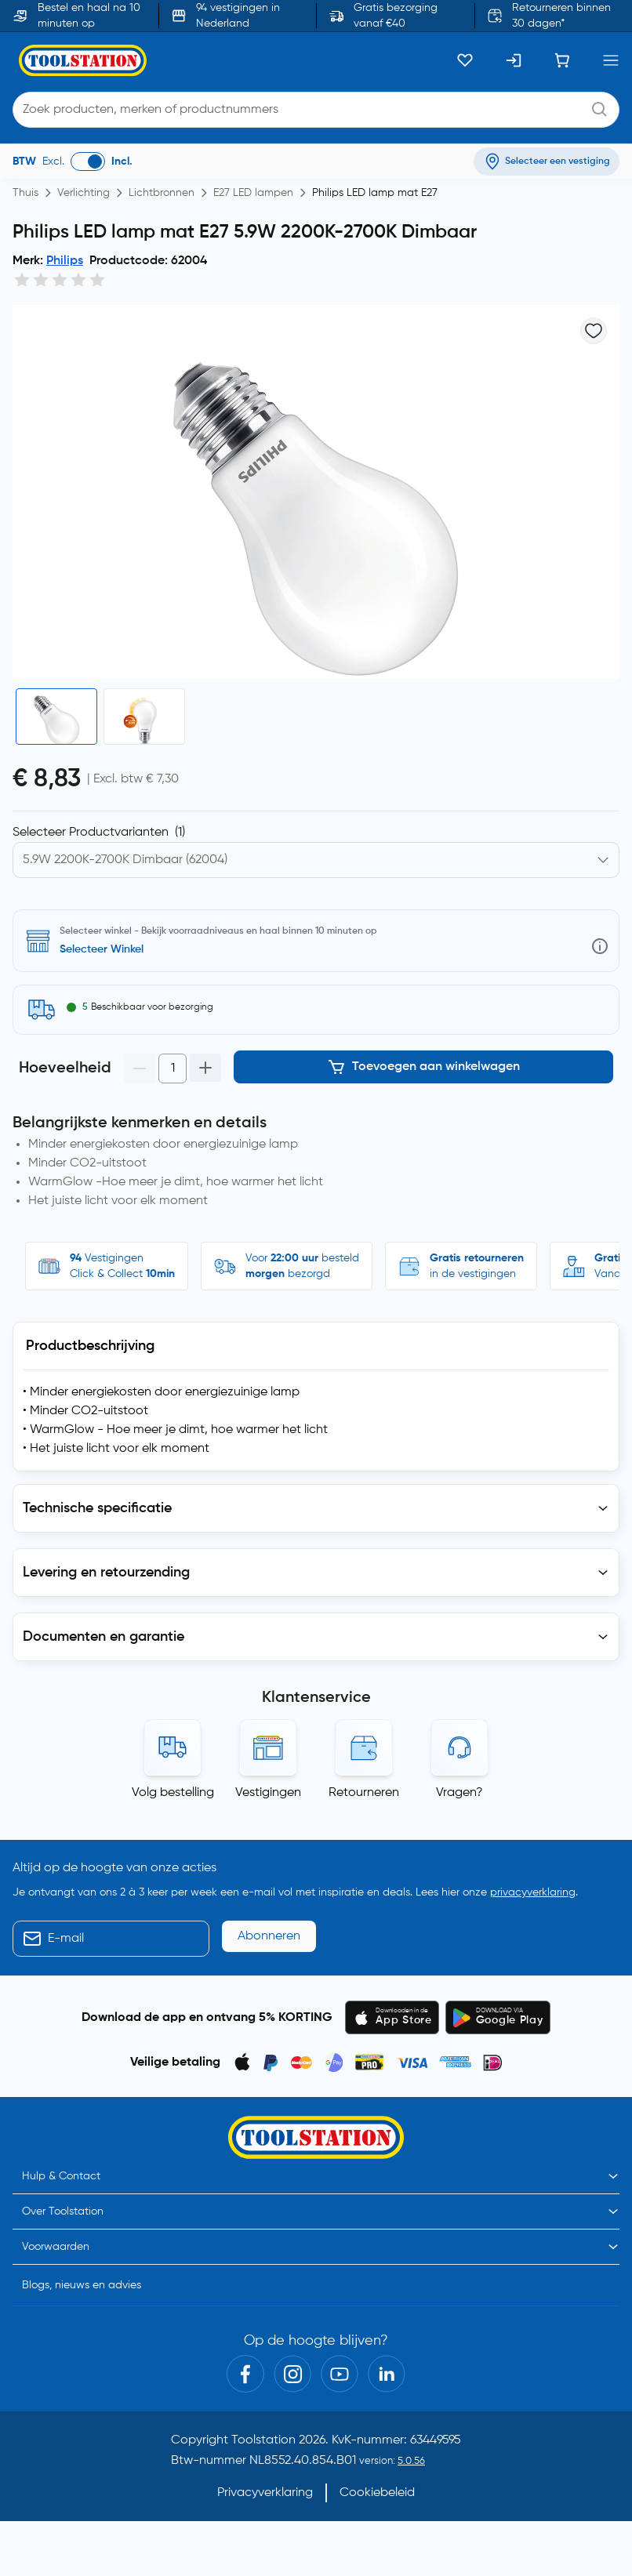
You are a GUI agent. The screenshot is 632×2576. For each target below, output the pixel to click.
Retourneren (364, 1793)
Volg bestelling (173, 1793)
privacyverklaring (533, 1892)
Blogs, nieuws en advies (81, 2285)
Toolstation (263, 2440)
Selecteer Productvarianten (99, 832)
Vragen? (459, 1793)
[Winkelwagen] (562, 60)
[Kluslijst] (465, 60)
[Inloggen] (513, 60)
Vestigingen (268, 1793)
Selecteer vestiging (108, 949)
